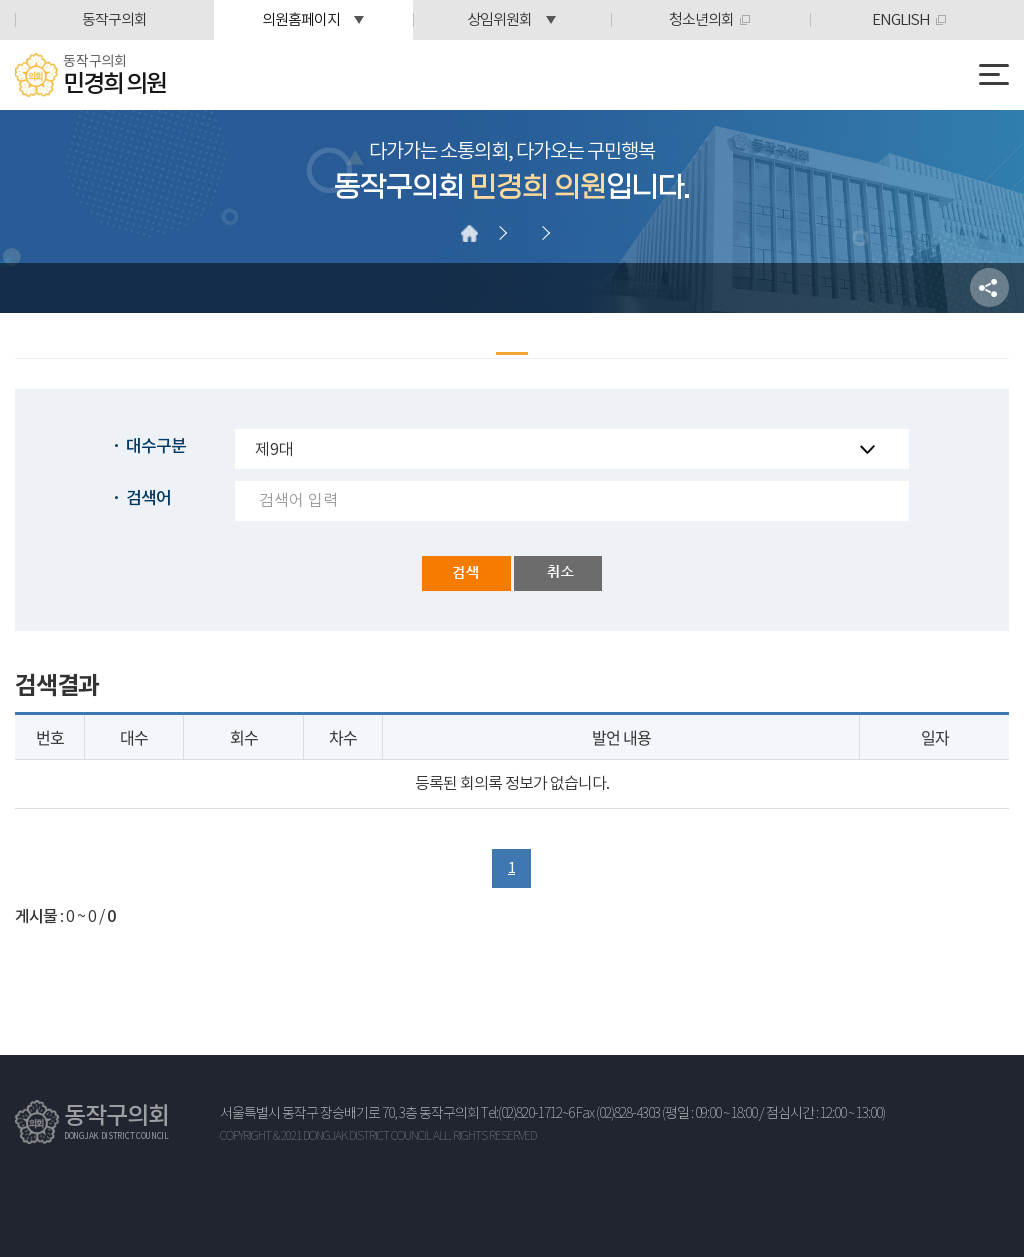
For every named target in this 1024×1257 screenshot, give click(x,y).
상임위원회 (499, 20)
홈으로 (469, 233)
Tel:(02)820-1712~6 (527, 1114)
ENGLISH (901, 20)
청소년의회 (701, 20)
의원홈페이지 (301, 20)
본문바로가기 (0, 0)
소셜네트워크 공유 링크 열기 (989, 287)
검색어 (148, 499)
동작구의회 (114, 20)
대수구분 (156, 447)
